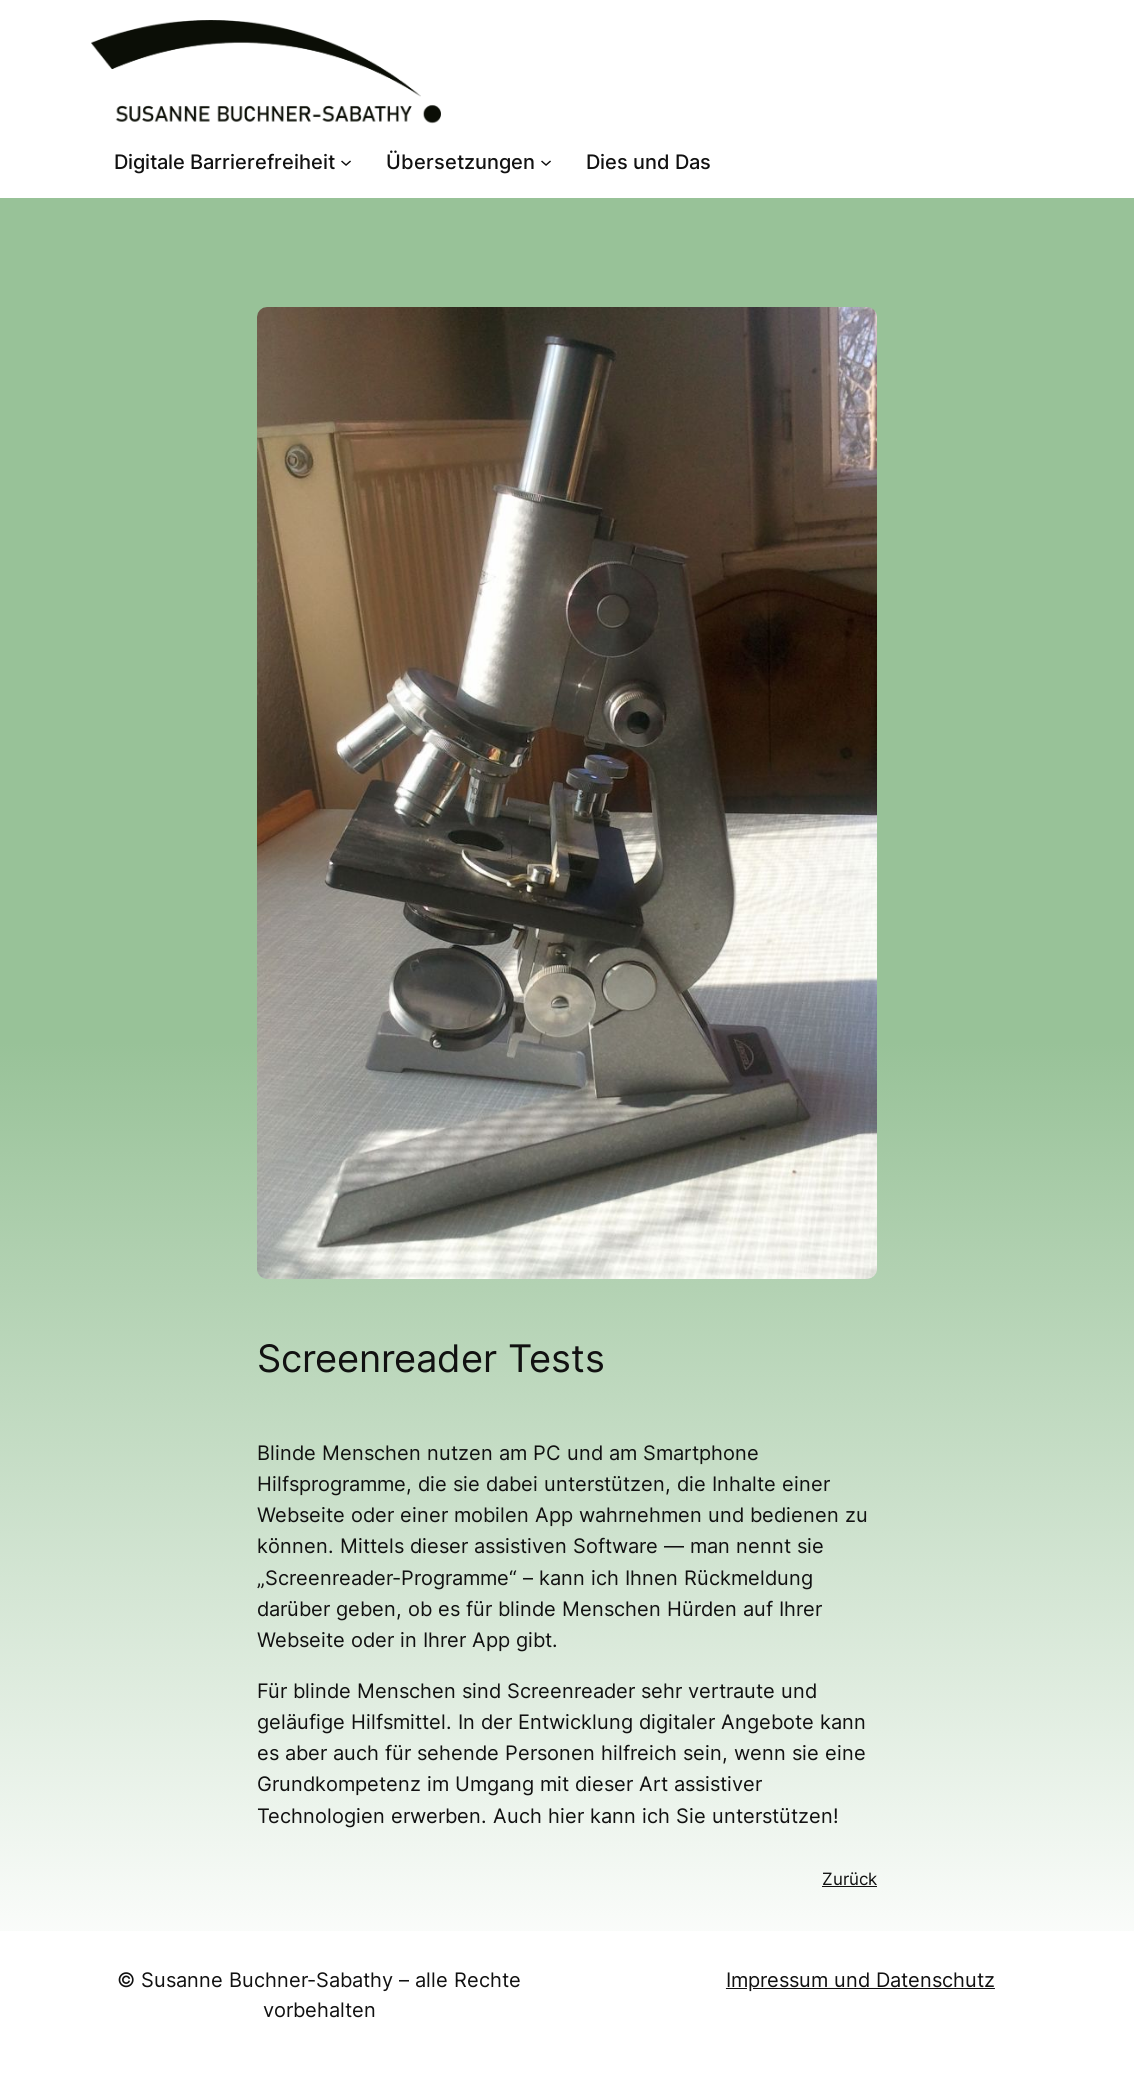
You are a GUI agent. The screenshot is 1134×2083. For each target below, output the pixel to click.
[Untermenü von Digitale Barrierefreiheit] (346, 162)
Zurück (849, 1879)
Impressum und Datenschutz (860, 1980)
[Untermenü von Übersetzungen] (546, 162)
